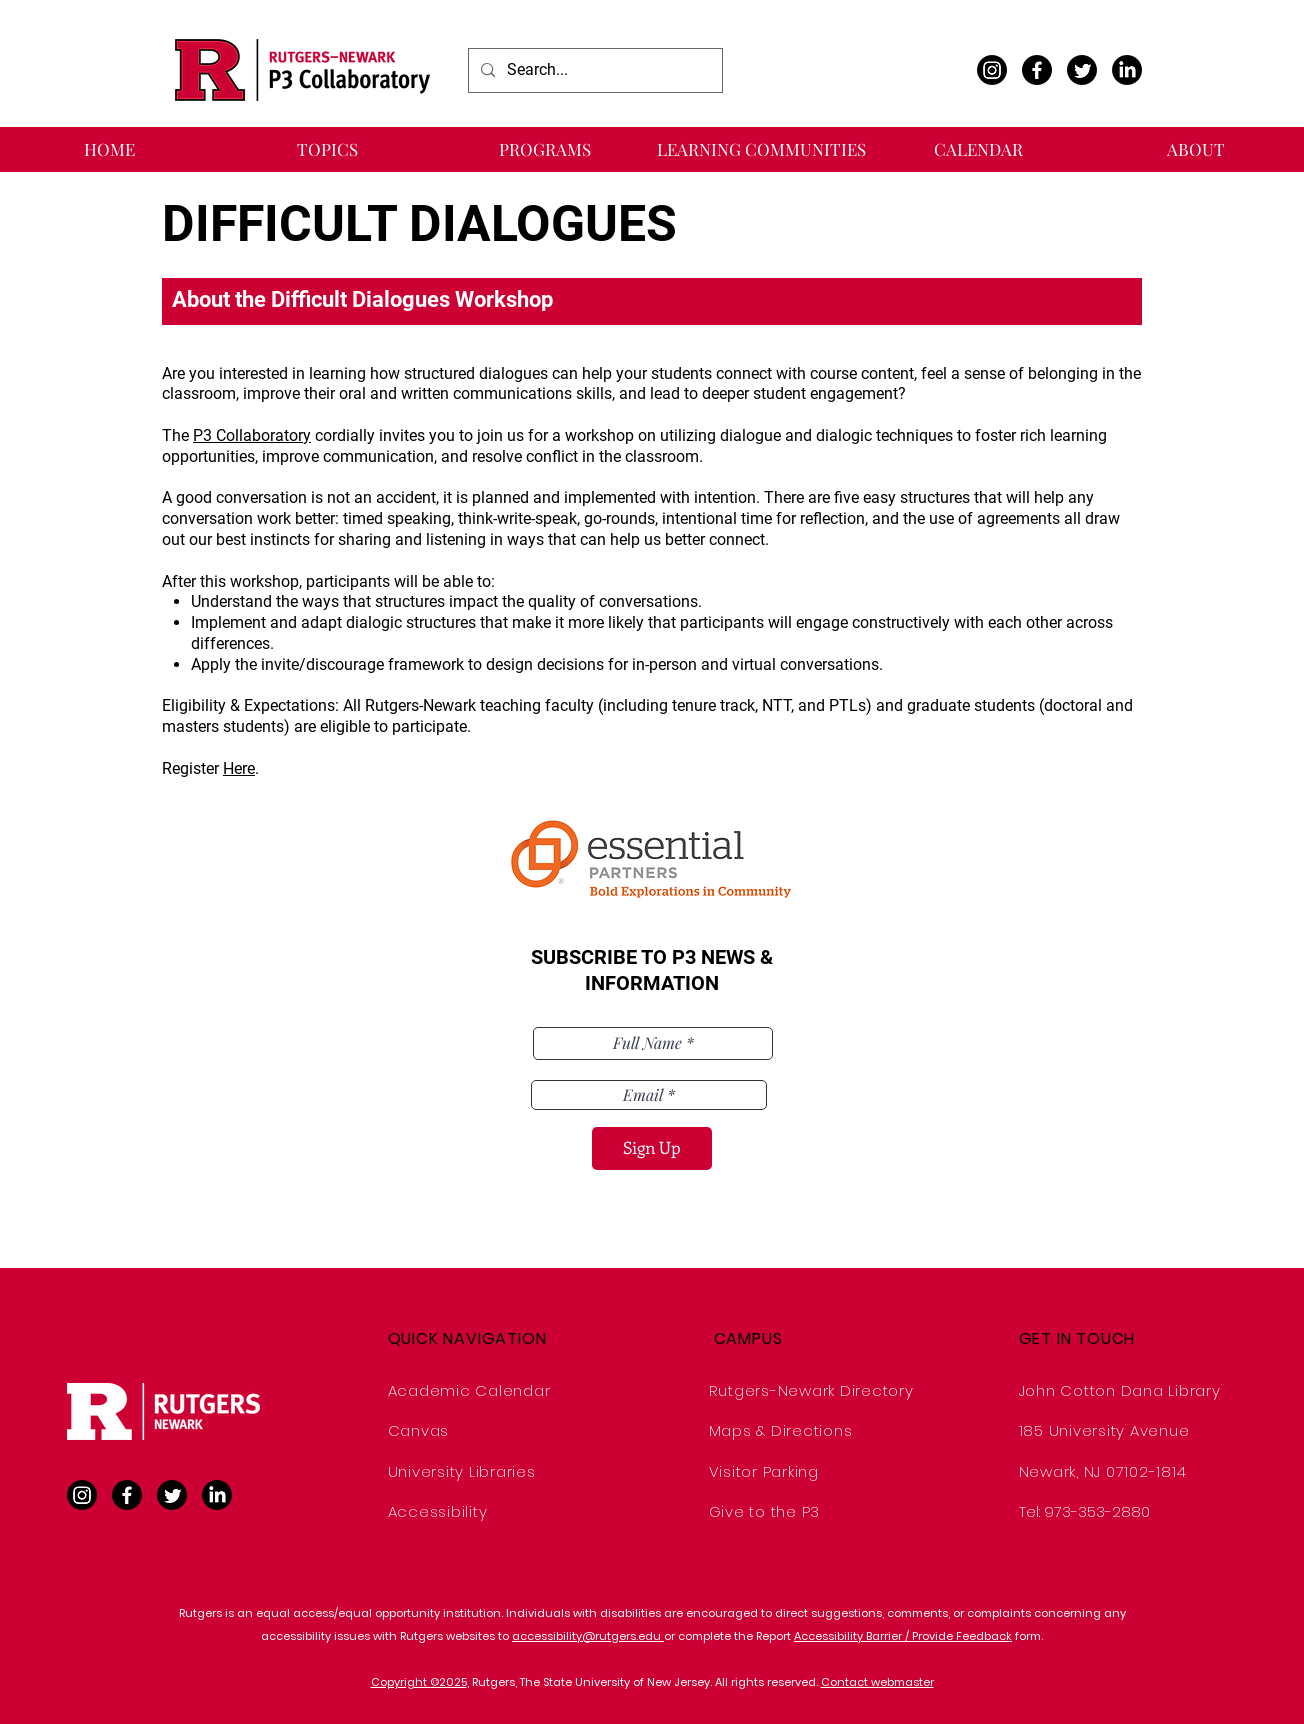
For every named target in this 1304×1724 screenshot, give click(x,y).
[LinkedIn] (1127, 70)
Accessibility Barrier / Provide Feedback (903, 1636)
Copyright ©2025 (419, 1682)
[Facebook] (1037, 70)
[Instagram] (992, 70)
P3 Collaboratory (252, 435)
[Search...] (593, 70)
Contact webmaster (877, 1682)
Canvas (419, 1430)
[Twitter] (1082, 70)
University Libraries (462, 1471)
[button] (327, 149)
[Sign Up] (652, 1148)
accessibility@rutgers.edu (588, 1636)
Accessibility (438, 1511)
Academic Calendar (469, 1390)
